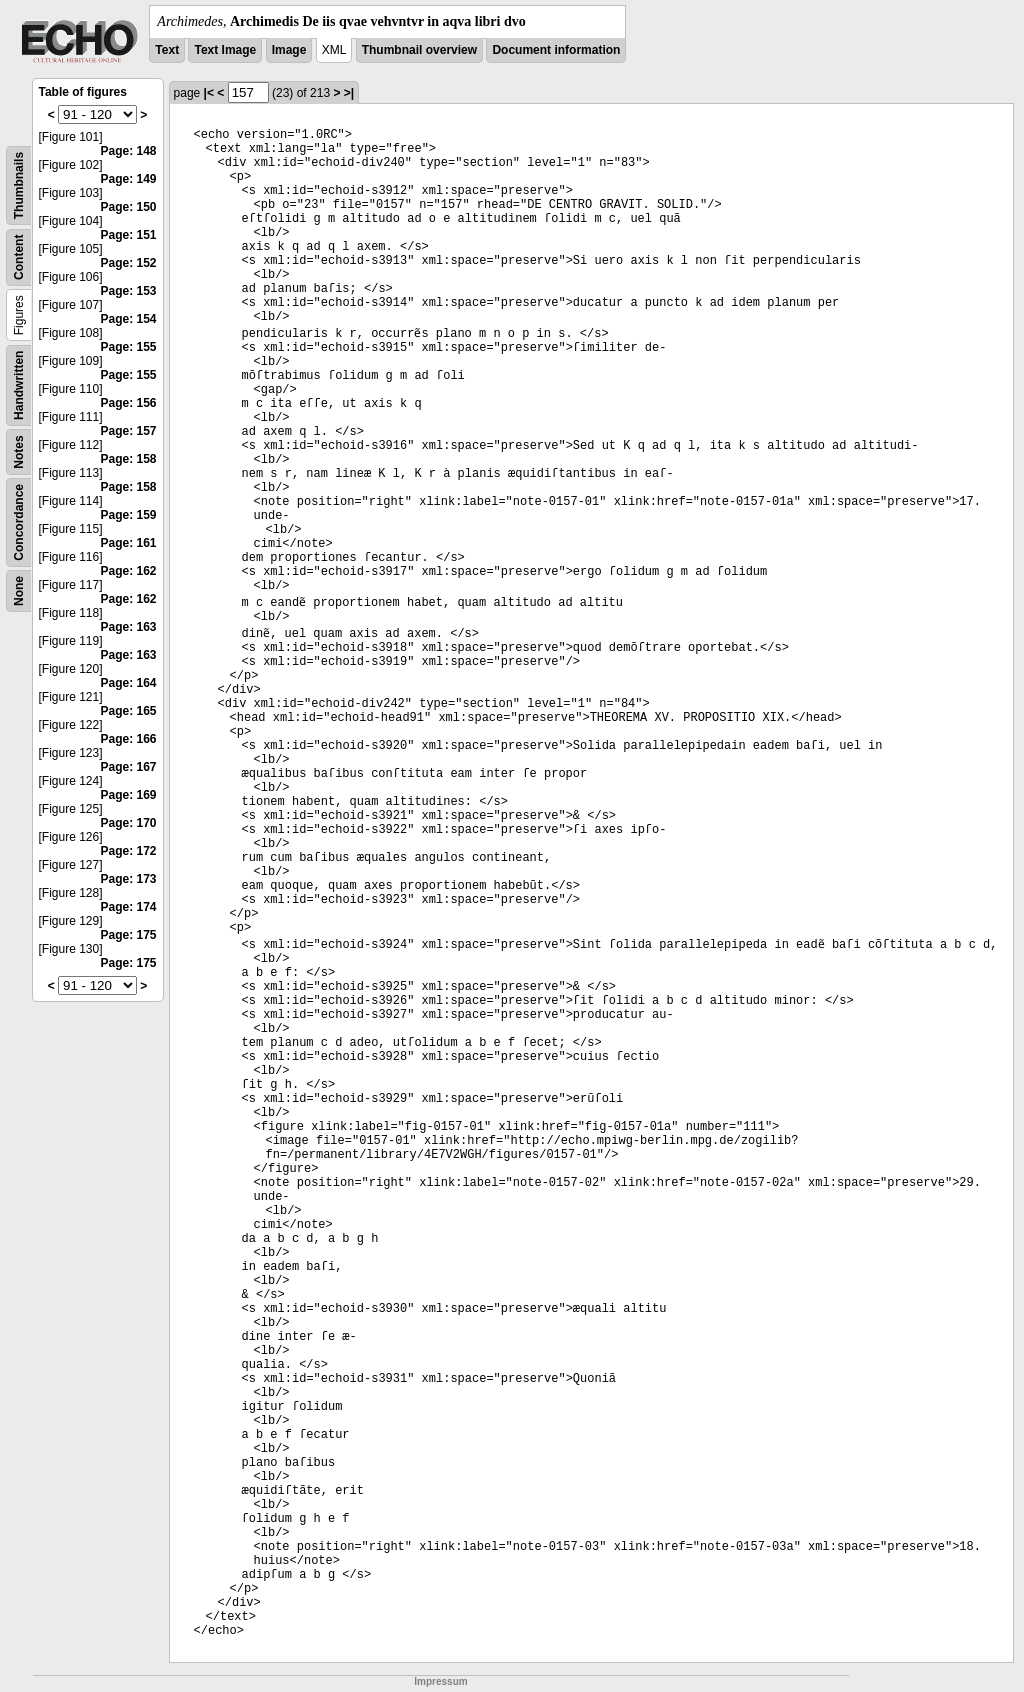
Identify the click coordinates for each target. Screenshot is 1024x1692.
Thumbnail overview (419, 50)
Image (289, 50)
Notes (19, 451)
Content (19, 257)
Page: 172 (129, 851)
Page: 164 (129, 683)
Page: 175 (129, 935)
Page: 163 (129, 627)
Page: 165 (129, 711)
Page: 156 (129, 403)
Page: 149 (129, 179)
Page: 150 (129, 207)
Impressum (440, 1681)
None (19, 591)
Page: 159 (129, 515)
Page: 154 (129, 319)
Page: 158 (129, 459)
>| (349, 93)
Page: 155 (129, 347)
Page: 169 (129, 795)
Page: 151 (129, 235)
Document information (556, 50)
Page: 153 (129, 291)
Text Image (225, 50)
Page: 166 (129, 739)
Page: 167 (129, 767)
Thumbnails (19, 185)
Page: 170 (129, 823)
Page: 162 (129, 571)
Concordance (19, 522)
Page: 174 (129, 907)
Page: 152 (129, 263)
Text (167, 50)
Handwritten (19, 385)
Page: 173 (129, 879)
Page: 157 (129, 431)
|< (209, 93)
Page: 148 (129, 151)
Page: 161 (129, 543)
